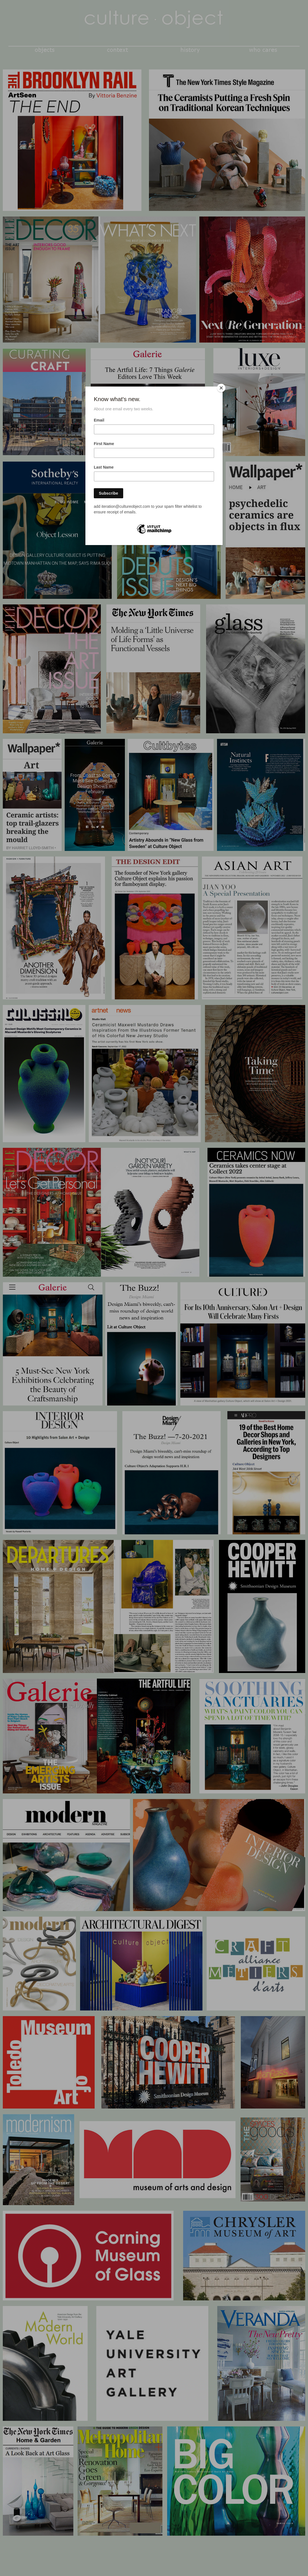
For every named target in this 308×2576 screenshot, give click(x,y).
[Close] (221, 388)
